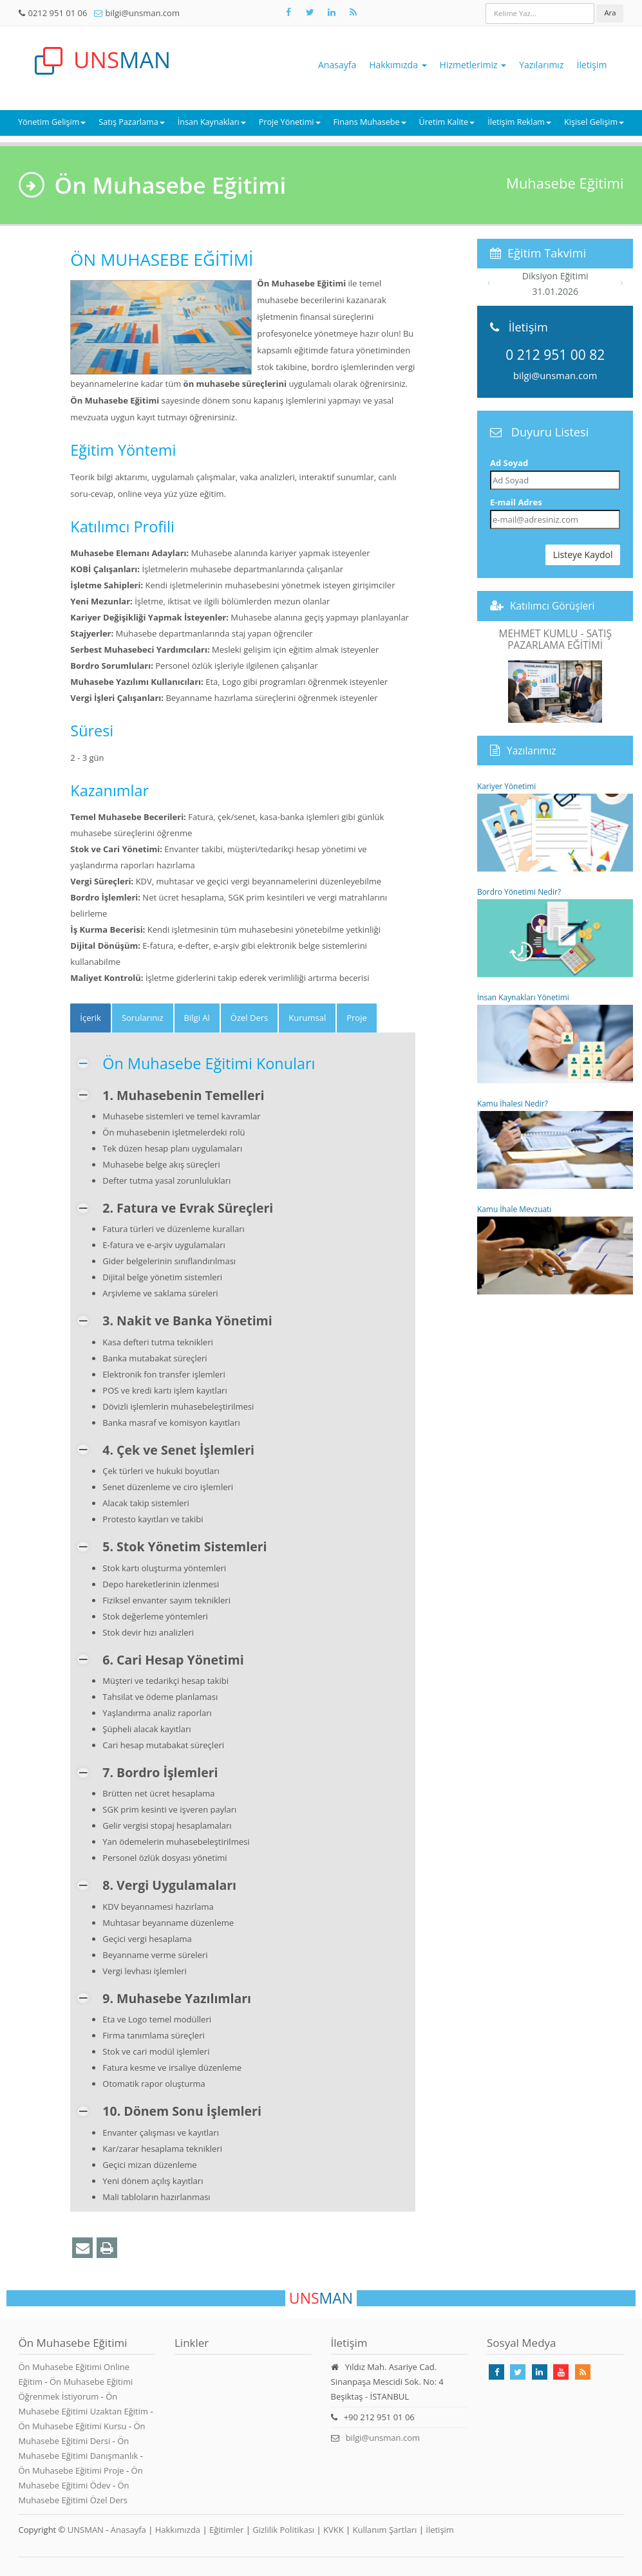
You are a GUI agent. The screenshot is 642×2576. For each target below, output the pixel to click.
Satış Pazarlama (131, 122)
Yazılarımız (541, 65)
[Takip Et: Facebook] (288, 12)
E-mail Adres (516, 502)
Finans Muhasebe (370, 122)
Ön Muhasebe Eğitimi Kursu (74, 2426)
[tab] (90, 1017)
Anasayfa (337, 65)
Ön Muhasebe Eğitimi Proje (73, 2470)
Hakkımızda (397, 65)
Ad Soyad (509, 463)
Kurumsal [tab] (307, 1017)
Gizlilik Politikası (283, 2529)
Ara (610, 12)
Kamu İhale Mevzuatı (555, 1249)
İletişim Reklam (519, 122)
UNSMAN (86, 2529)
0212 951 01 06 (58, 13)
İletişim (591, 65)
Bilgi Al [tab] (197, 1017)
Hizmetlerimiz (473, 65)
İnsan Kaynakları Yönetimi (555, 1037)
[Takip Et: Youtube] (561, 2372)
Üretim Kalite (447, 122)
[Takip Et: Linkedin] (539, 2372)
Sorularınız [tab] (143, 1017)
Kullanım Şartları (385, 2529)
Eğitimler (226, 2529)
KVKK (333, 2529)
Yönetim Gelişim (52, 122)
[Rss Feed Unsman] (353, 12)
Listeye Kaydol (583, 554)
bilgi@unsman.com (143, 13)
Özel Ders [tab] (249, 1017)
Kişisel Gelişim (594, 122)
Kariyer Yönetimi (555, 826)
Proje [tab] (356, 1017)
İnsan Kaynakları (212, 122)
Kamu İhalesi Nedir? (555, 1143)
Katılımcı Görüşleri (552, 606)
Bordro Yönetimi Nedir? (555, 931)
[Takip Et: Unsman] (331, 12)
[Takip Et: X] (310, 12)
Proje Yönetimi (290, 122)
